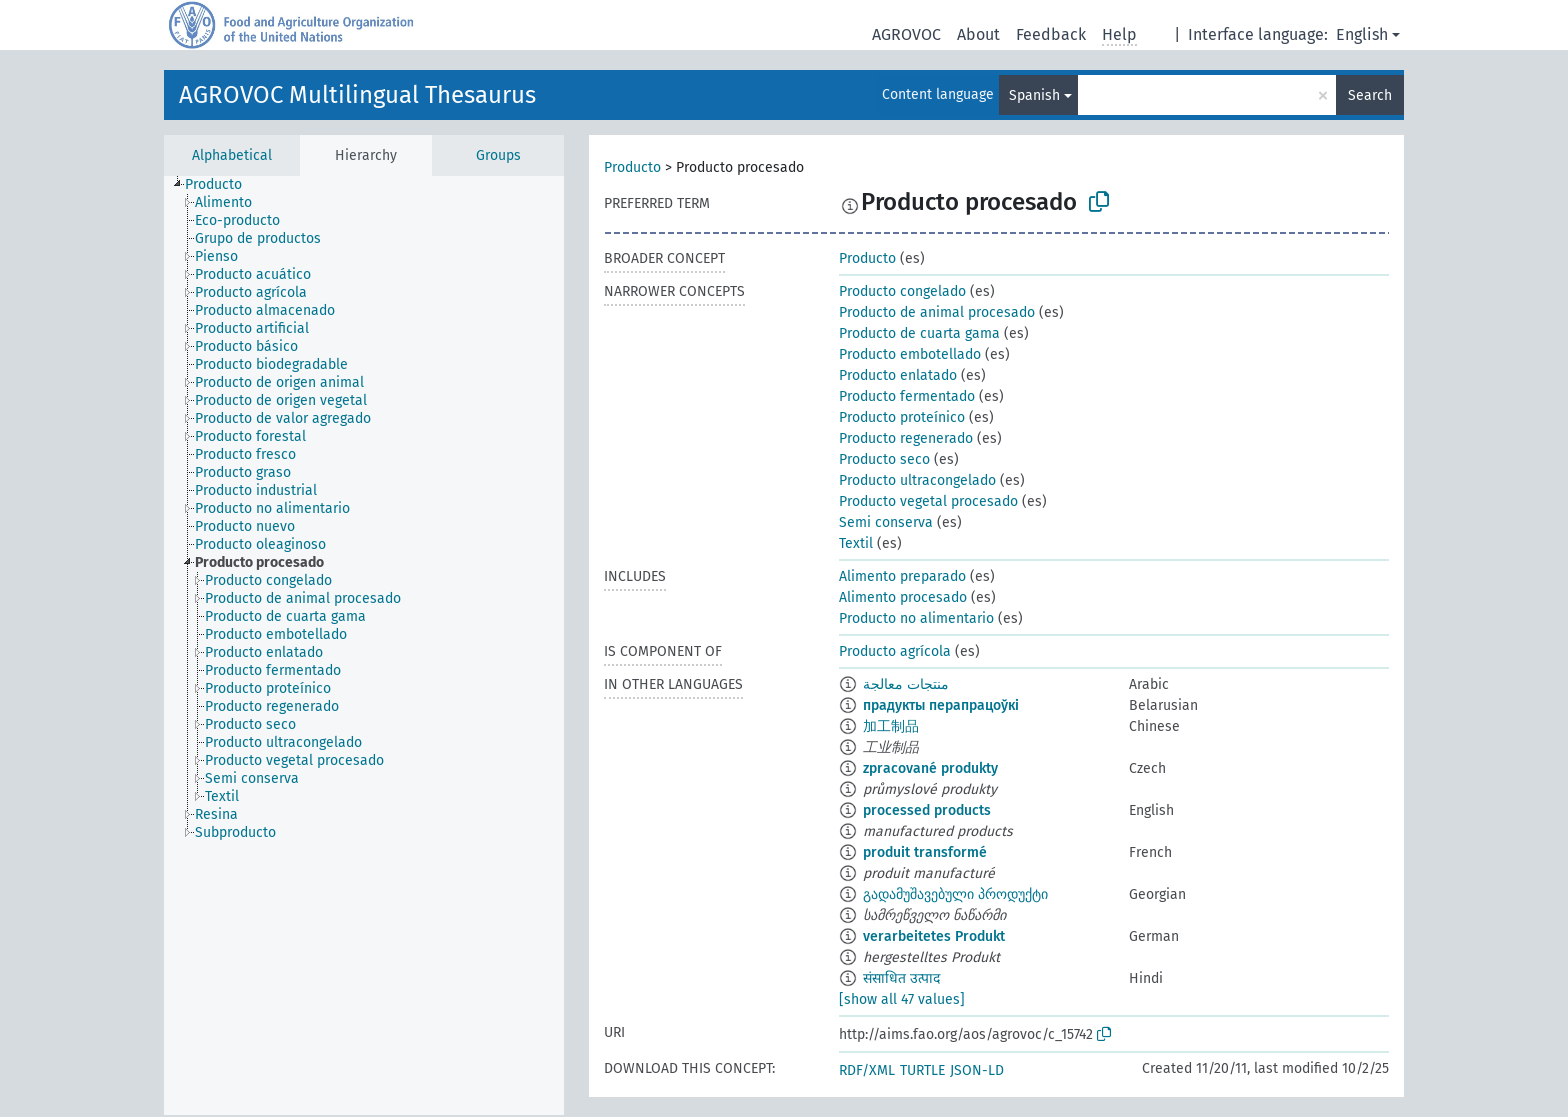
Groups (498, 155)
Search (1370, 95)
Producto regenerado (906, 438)
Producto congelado (902, 291)
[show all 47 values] (902, 999)
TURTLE (922, 1070)
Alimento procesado (903, 597)
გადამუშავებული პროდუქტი (955, 894)
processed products (927, 810)
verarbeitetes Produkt (934, 936)
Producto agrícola (895, 651)
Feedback (1051, 34)
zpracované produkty (930, 768)
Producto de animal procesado (937, 312)
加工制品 (891, 726)
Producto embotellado (910, 354)
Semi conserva (886, 522)
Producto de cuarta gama (919, 333)
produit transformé (925, 852)
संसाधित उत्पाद (901, 978)
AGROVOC (906, 34)
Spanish (1034, 95)
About (978, 34)
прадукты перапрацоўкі (941, 705)
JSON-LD (977, 1070)
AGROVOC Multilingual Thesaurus (357, 95)
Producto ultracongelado (917, 480)
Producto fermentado (907, 396)
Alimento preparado (902, 576)
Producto (632, 167)
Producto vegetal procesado (928, 501)
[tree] (364, 645)
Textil (856, 543)
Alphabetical (232, 155)
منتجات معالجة (906, 684)
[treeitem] (222, 185)
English (1362, 34)
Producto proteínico (902, 417)
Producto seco (884, 459)
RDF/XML (867, 1070)
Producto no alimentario (916, 618)
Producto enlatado (898, 375)
